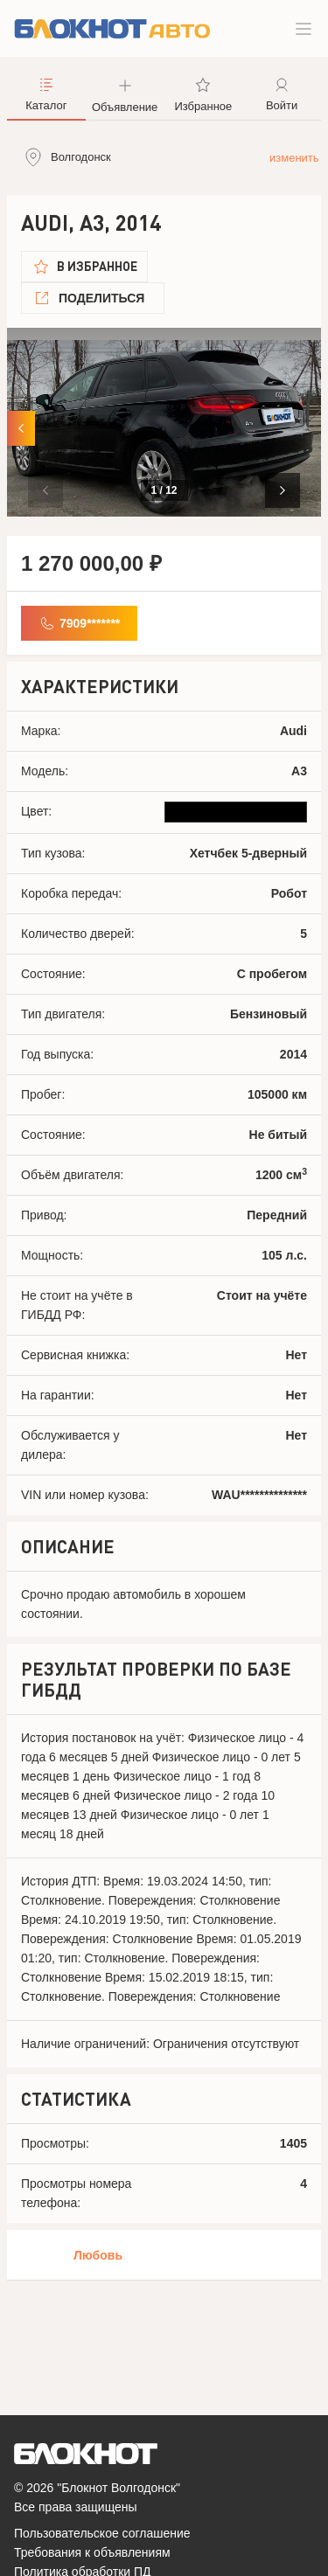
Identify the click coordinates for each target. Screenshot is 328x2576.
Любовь (97, 2255)
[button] (282, 490)
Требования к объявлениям (92, 2552)
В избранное (97, 266)
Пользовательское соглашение (102, 2533)
